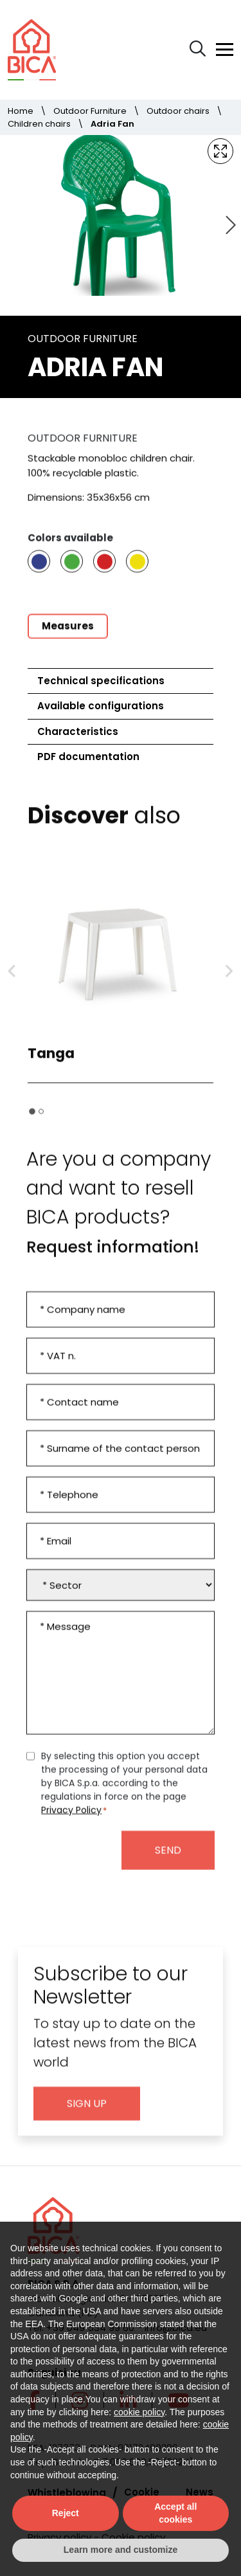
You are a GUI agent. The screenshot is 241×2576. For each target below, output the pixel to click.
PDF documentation (88, 756)
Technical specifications (101, 680)
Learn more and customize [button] (120, 2549)
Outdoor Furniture (90, 111)
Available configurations (100, 705)
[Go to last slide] (12, 984)
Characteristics (77, 731)
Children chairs (39, 124)
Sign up (87, 2116)
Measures (68, 638)
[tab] (32, 1124)
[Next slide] (229, 225)
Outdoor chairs (178, 111)
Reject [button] (65, 2513)
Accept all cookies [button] (175, 2513)
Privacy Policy (71, 1822)
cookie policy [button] (139, 2412)
